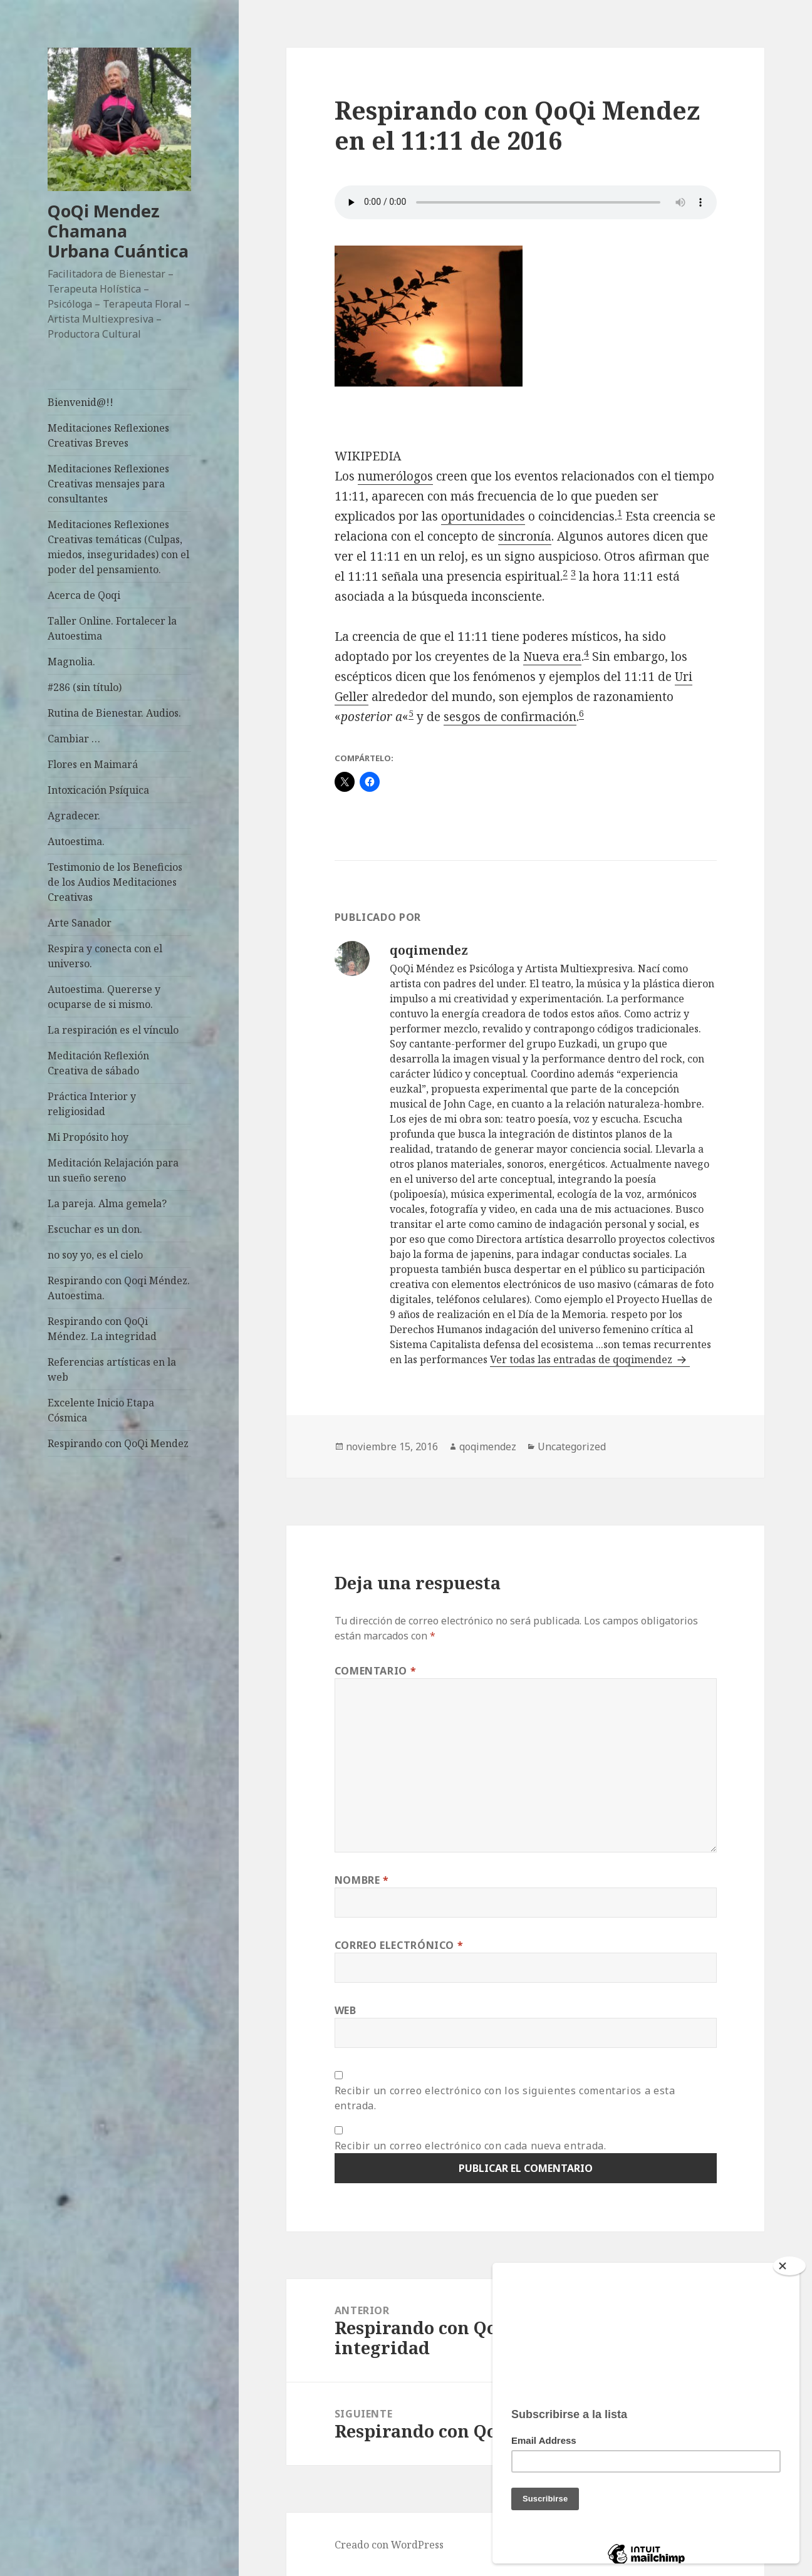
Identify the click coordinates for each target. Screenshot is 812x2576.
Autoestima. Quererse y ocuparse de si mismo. (104, 996)
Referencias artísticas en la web (112, 1369)
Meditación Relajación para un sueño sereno (113, 1170)
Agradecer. (74, 816)
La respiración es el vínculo (113, 1030)
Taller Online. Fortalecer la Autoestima (112, 628)
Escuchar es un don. (95, 1229)
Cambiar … (74, 738)
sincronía (524, 536)
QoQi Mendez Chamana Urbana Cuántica (118, 230)
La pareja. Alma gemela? (107, 1203)
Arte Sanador (80, 923)
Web (346, 2010)
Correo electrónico (399, 1945)
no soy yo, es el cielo (95, 1255)
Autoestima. (76, 841)
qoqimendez (487, 1446)
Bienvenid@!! (80, 402)
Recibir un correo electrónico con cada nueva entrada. (470, 2146)
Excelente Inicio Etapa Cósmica (101, 1410)
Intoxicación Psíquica (98, 790)
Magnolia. (71, 661)
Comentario (376, 1671)
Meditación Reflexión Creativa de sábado (98, 1063)
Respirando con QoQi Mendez (118, 1443)
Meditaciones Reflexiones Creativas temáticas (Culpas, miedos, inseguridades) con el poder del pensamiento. (118, 546)
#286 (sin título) (85, 687)
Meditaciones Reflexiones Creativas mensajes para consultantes (108, 484)
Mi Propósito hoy (88, 1137)
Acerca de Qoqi (84, 595)
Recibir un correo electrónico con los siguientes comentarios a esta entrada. (505, 2098)
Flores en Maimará (93, 764)
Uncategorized (572, 1446)
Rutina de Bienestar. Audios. (114, 713)
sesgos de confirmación (510, 717)
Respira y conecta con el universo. (105, 956)
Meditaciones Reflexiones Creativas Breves (108, 435)
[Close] (789, 2266)
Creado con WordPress (389, 2545)
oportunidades (483, 516)
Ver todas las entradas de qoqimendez (582, 1359)
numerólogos (395, 476)
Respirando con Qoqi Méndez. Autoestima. (119, 1288)
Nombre (362, 1880)
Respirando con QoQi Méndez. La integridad (102, 1328)
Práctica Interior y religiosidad (92, 1103)
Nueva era (552, 656)
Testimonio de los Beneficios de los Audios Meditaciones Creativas (115, 882)
